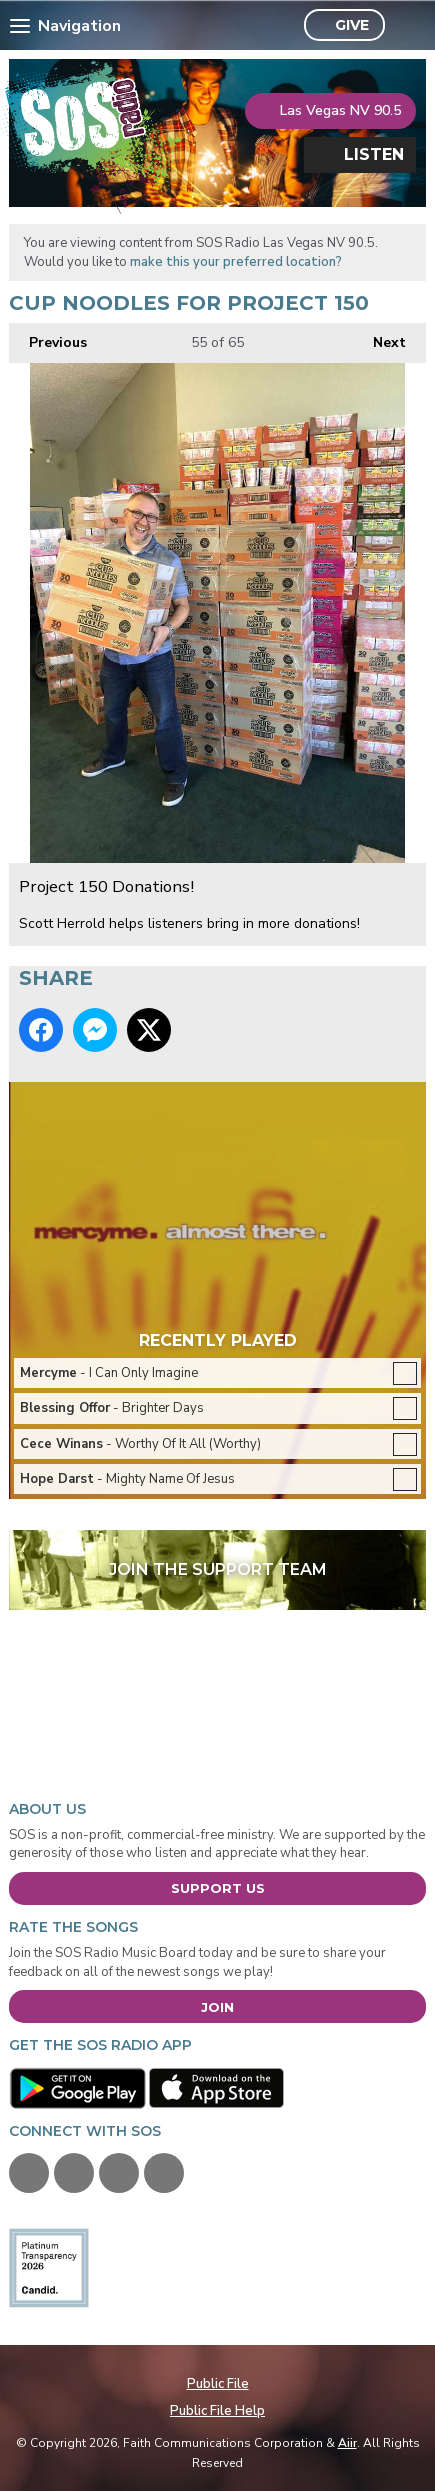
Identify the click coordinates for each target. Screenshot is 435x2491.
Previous (48, 337)
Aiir (347, 2443)
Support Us (218, 1888)
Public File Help (217, 2411)
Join (217, 2007)
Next (379, 337)
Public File (218, 2384)
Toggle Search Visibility (405, 26)
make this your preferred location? (236, 262)
